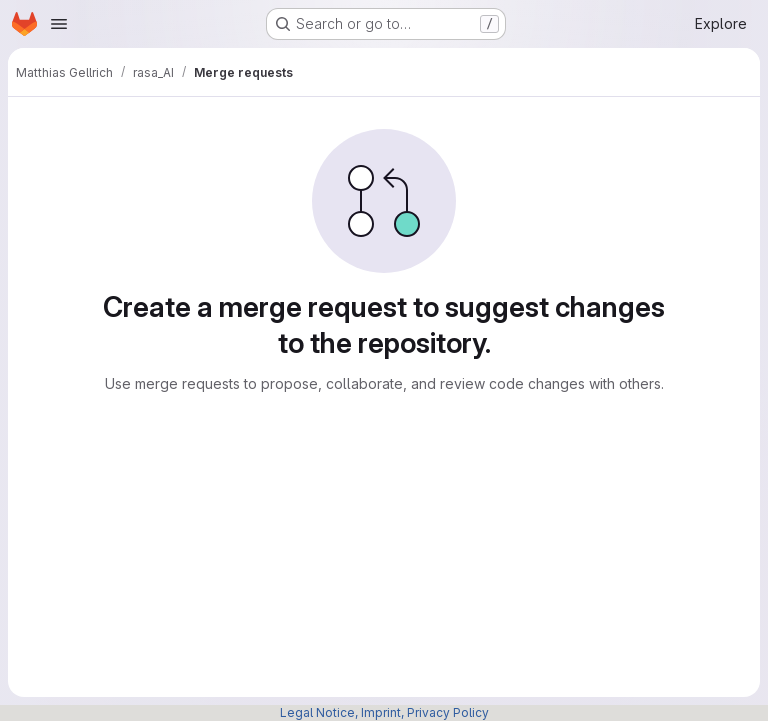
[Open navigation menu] (59, 24)
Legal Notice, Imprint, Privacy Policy (384, 712)
